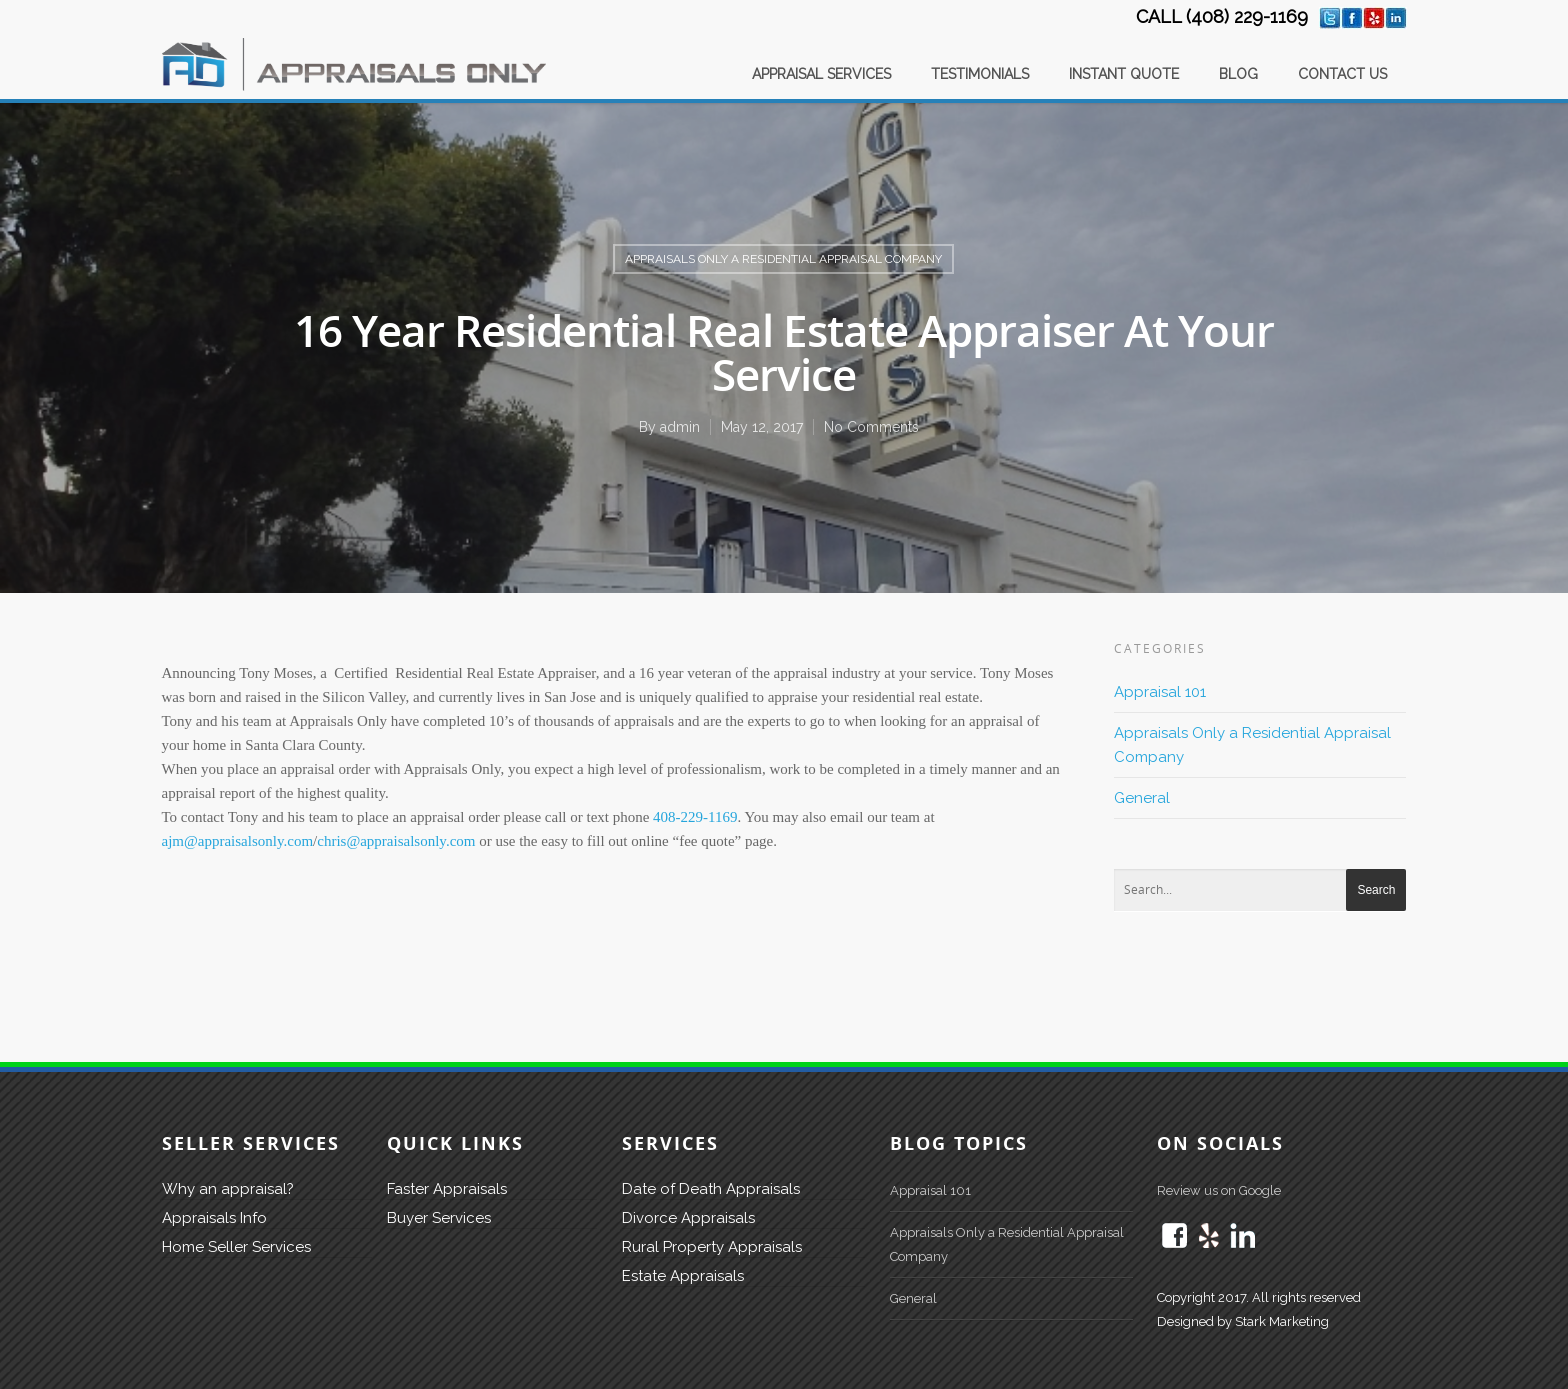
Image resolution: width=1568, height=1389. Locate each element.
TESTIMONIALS (980, 74)
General (1142, 798)
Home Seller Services (236, 1247)
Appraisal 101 (1160, 692)
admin (680, 427)
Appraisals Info (214, 1218)
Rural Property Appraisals (712, 1247)
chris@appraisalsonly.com (396, 841)
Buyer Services (439, 1218)
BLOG (1238, 74)
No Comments (871, 427)
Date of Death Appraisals (711, 1189)
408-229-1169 (695, 817)
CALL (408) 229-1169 (1222, 16)
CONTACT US (1342, 74)
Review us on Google (1219, 1190)
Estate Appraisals (683, 1276)
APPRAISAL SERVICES (821, 74)
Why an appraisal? (228, 1189)
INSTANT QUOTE (1124, 74)
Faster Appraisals (447, 1189)
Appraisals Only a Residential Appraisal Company (783, 259)
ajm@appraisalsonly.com (238, 841)
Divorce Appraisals (688, 1218)
